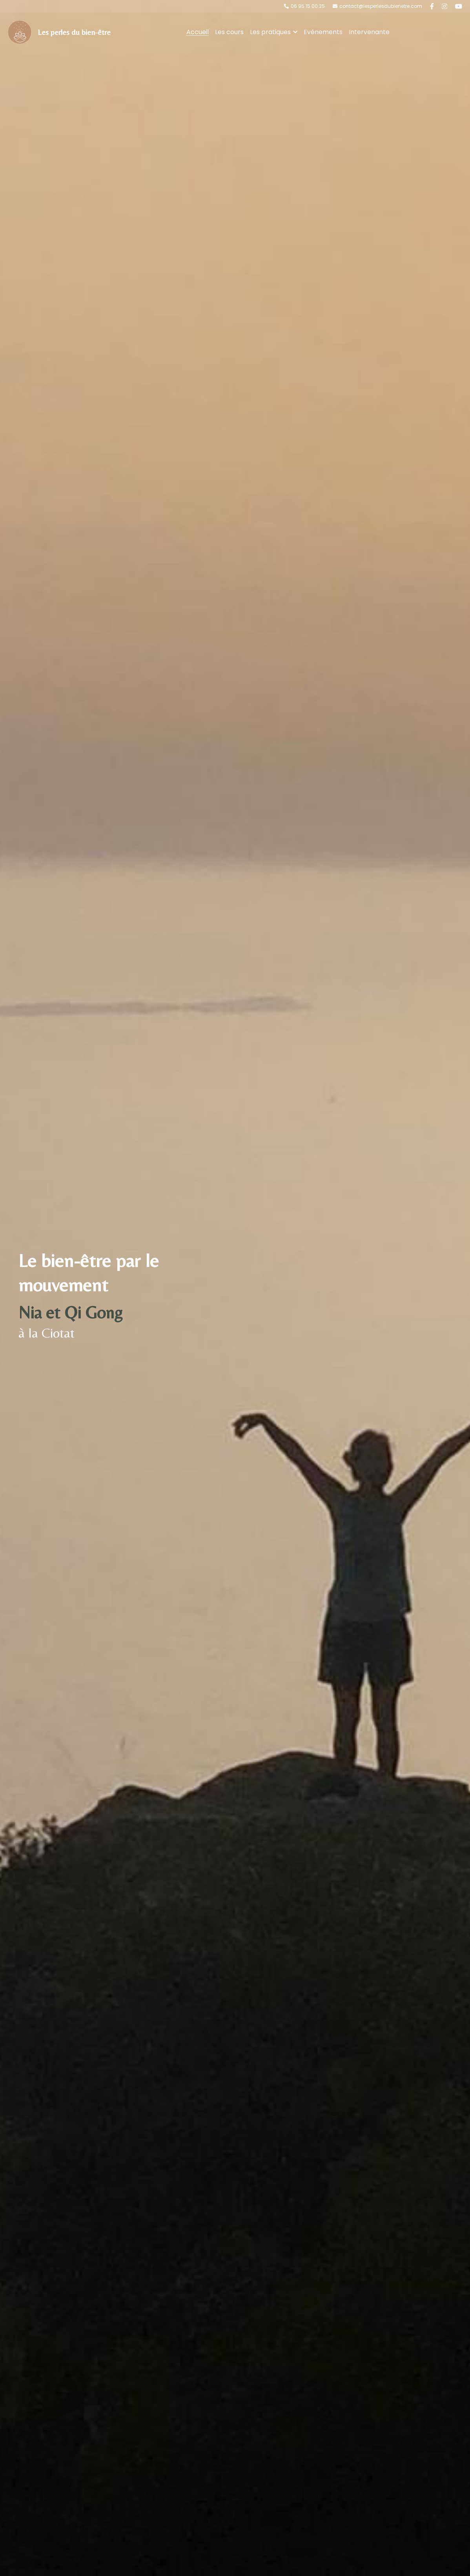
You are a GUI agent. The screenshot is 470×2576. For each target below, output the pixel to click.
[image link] (19, 31)
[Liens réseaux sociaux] (432, 6)
